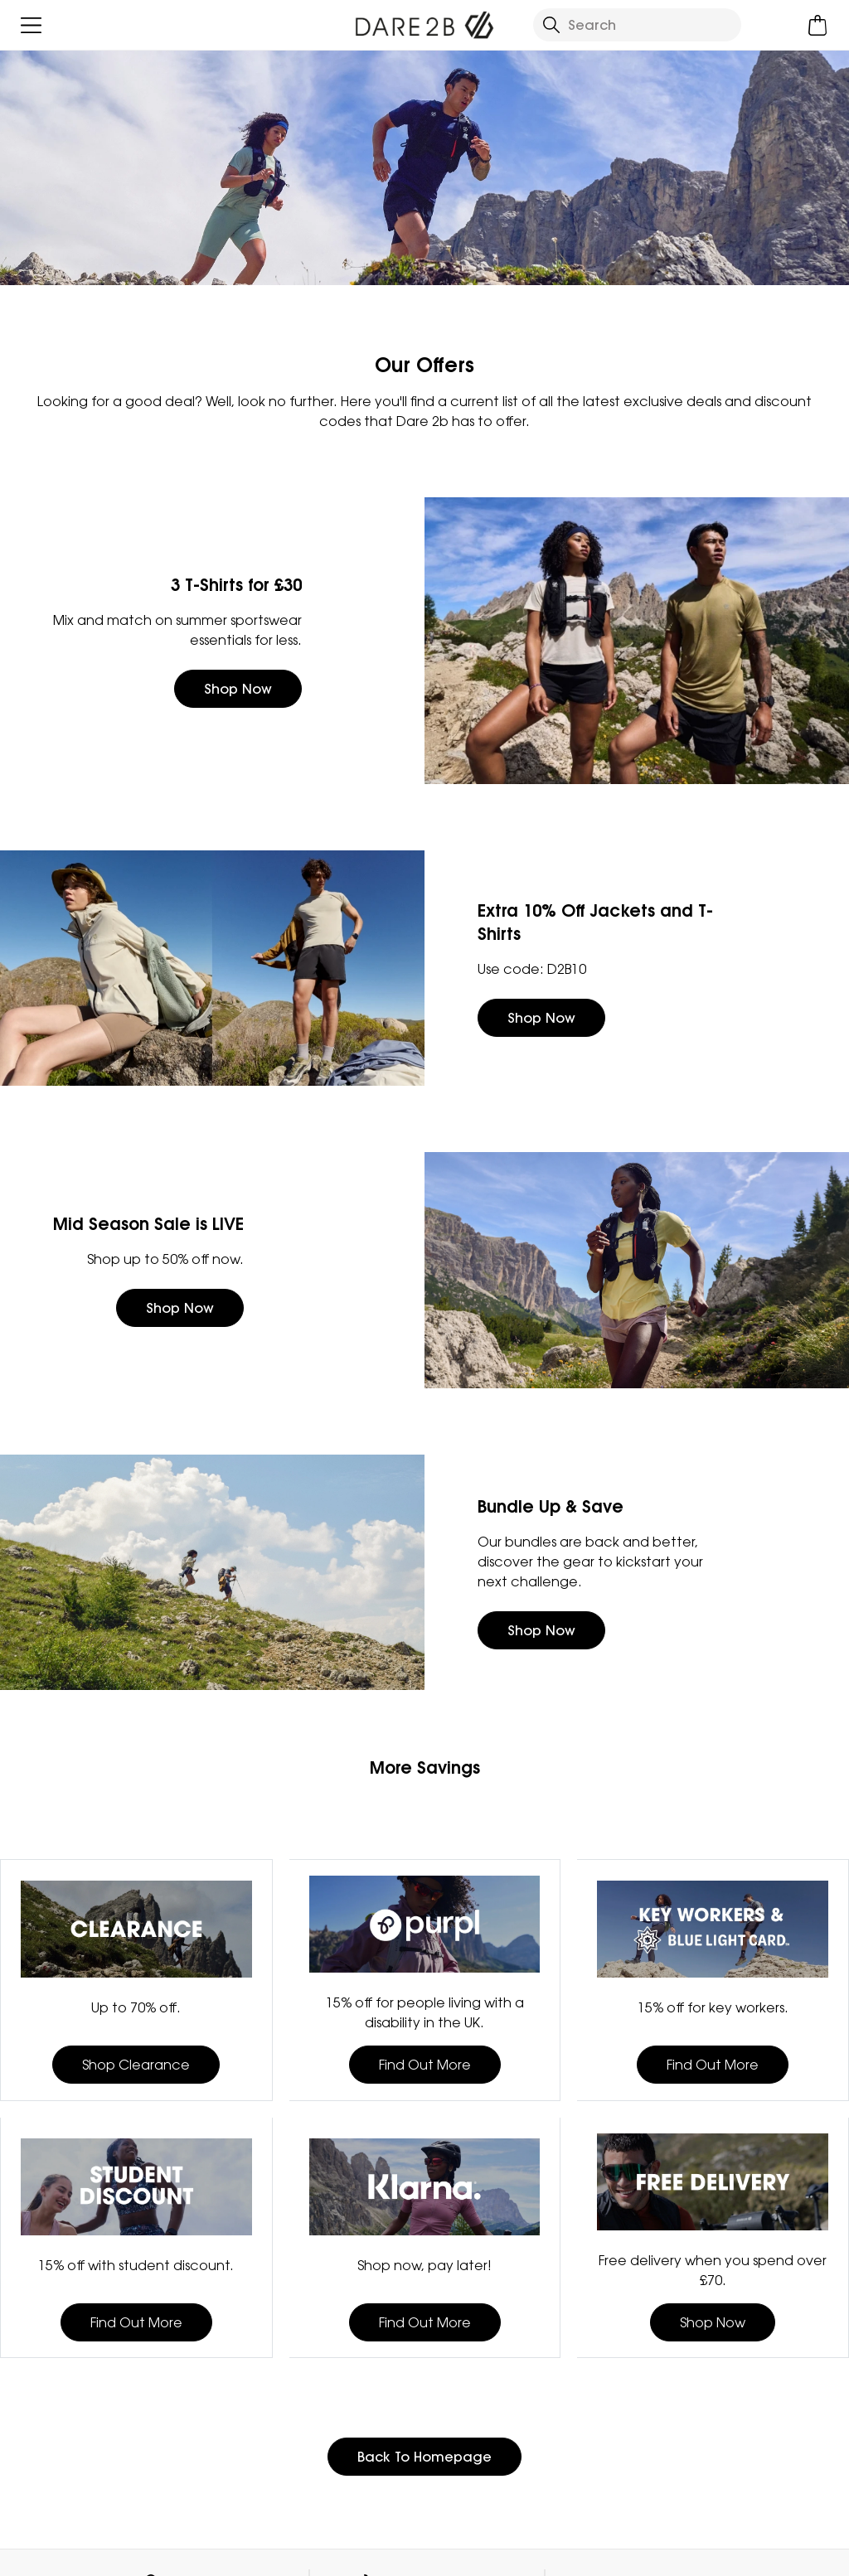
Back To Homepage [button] (424, 2456)
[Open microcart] (818, 25)
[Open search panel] (637, 24)
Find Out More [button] (425, 2064)
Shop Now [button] (238, 688)
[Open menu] (31, 25)
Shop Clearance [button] (136, 2064)
